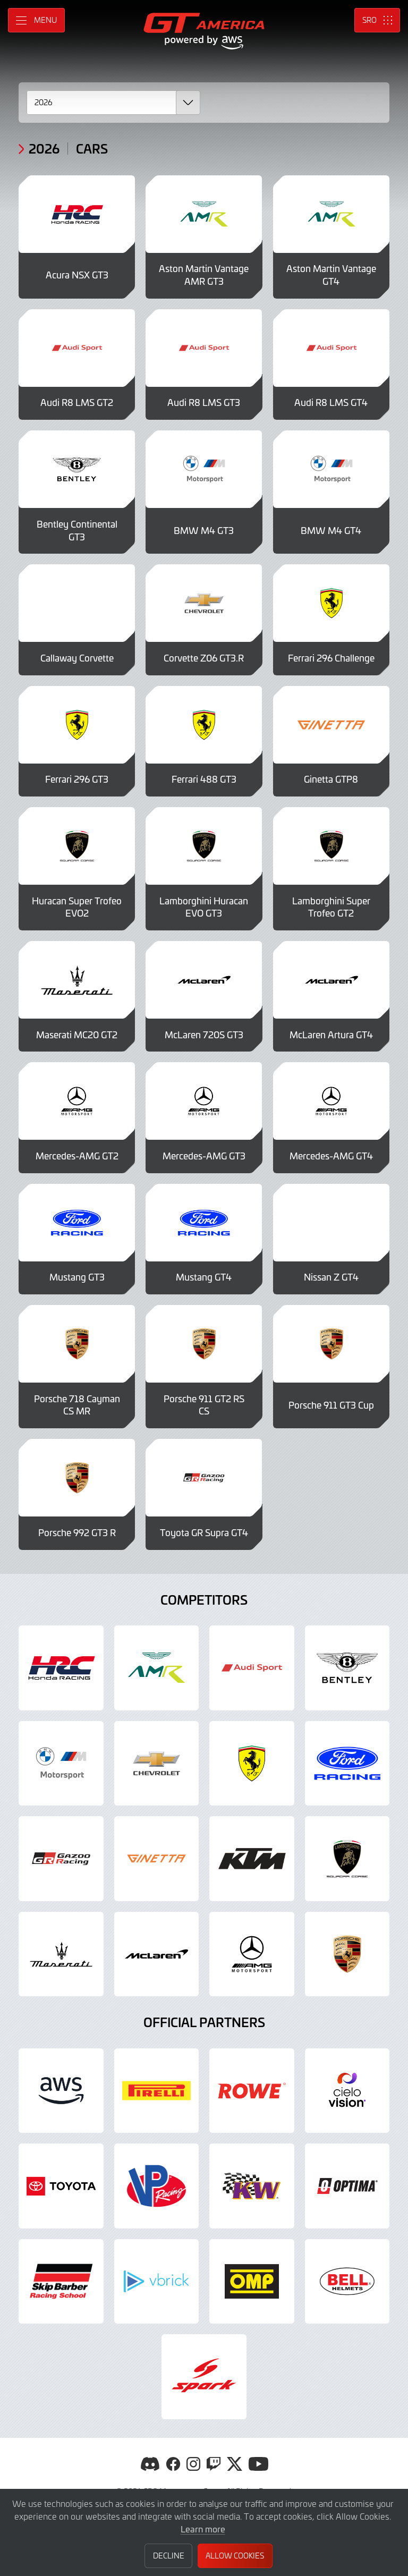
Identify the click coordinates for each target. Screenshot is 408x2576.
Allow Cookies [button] (235, 2555)
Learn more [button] (203, 2529)
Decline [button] (168, 2555)
